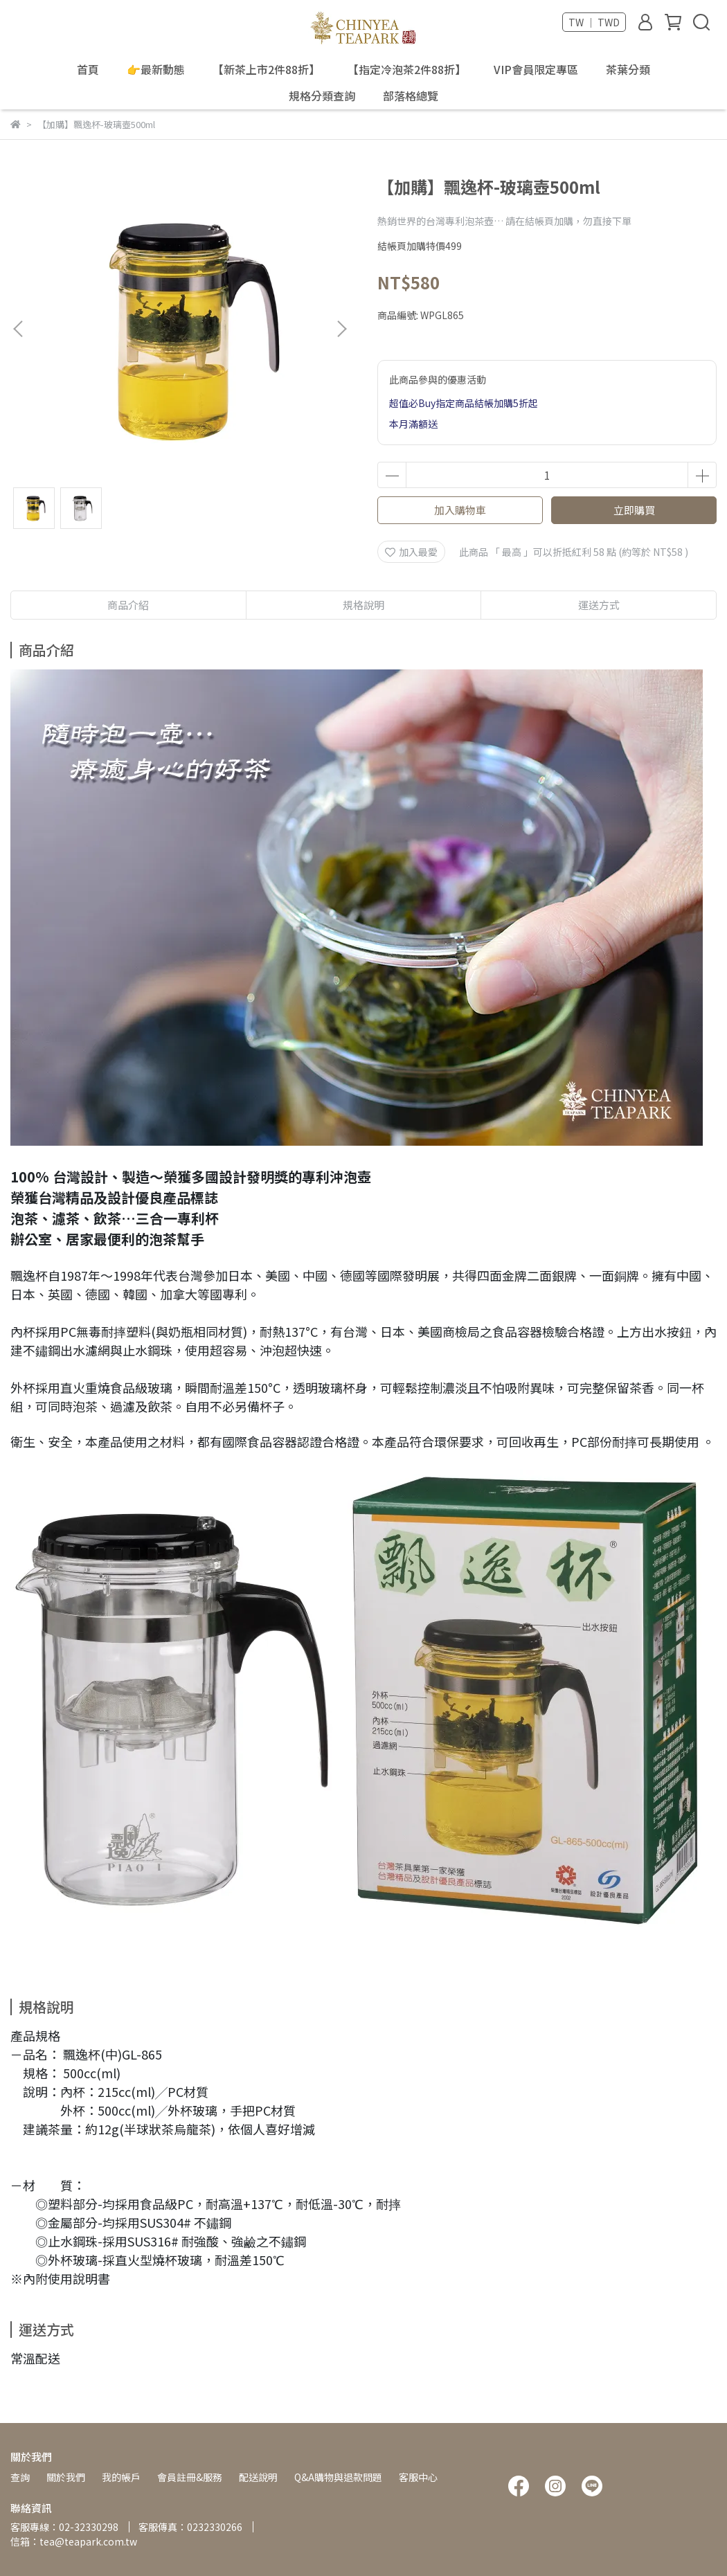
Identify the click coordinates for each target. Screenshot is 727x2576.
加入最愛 (411, 552)
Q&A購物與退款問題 (338, 2477)
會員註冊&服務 (189, 2477)
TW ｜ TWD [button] (594, 22)
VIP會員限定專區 (536, 69)
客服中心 (418, 2477)
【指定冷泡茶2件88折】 (407, 69)
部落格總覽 (410, 95)
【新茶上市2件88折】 (266, 69)
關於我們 (65, 2477)
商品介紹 (128, 604)
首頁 (88, 69)
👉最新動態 (156, 69)
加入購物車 (460, 510)
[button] (341, 329)
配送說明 (258, 2477)
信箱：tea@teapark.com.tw (73, 2541)
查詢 (20, 2477)
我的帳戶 (121, 2477)
